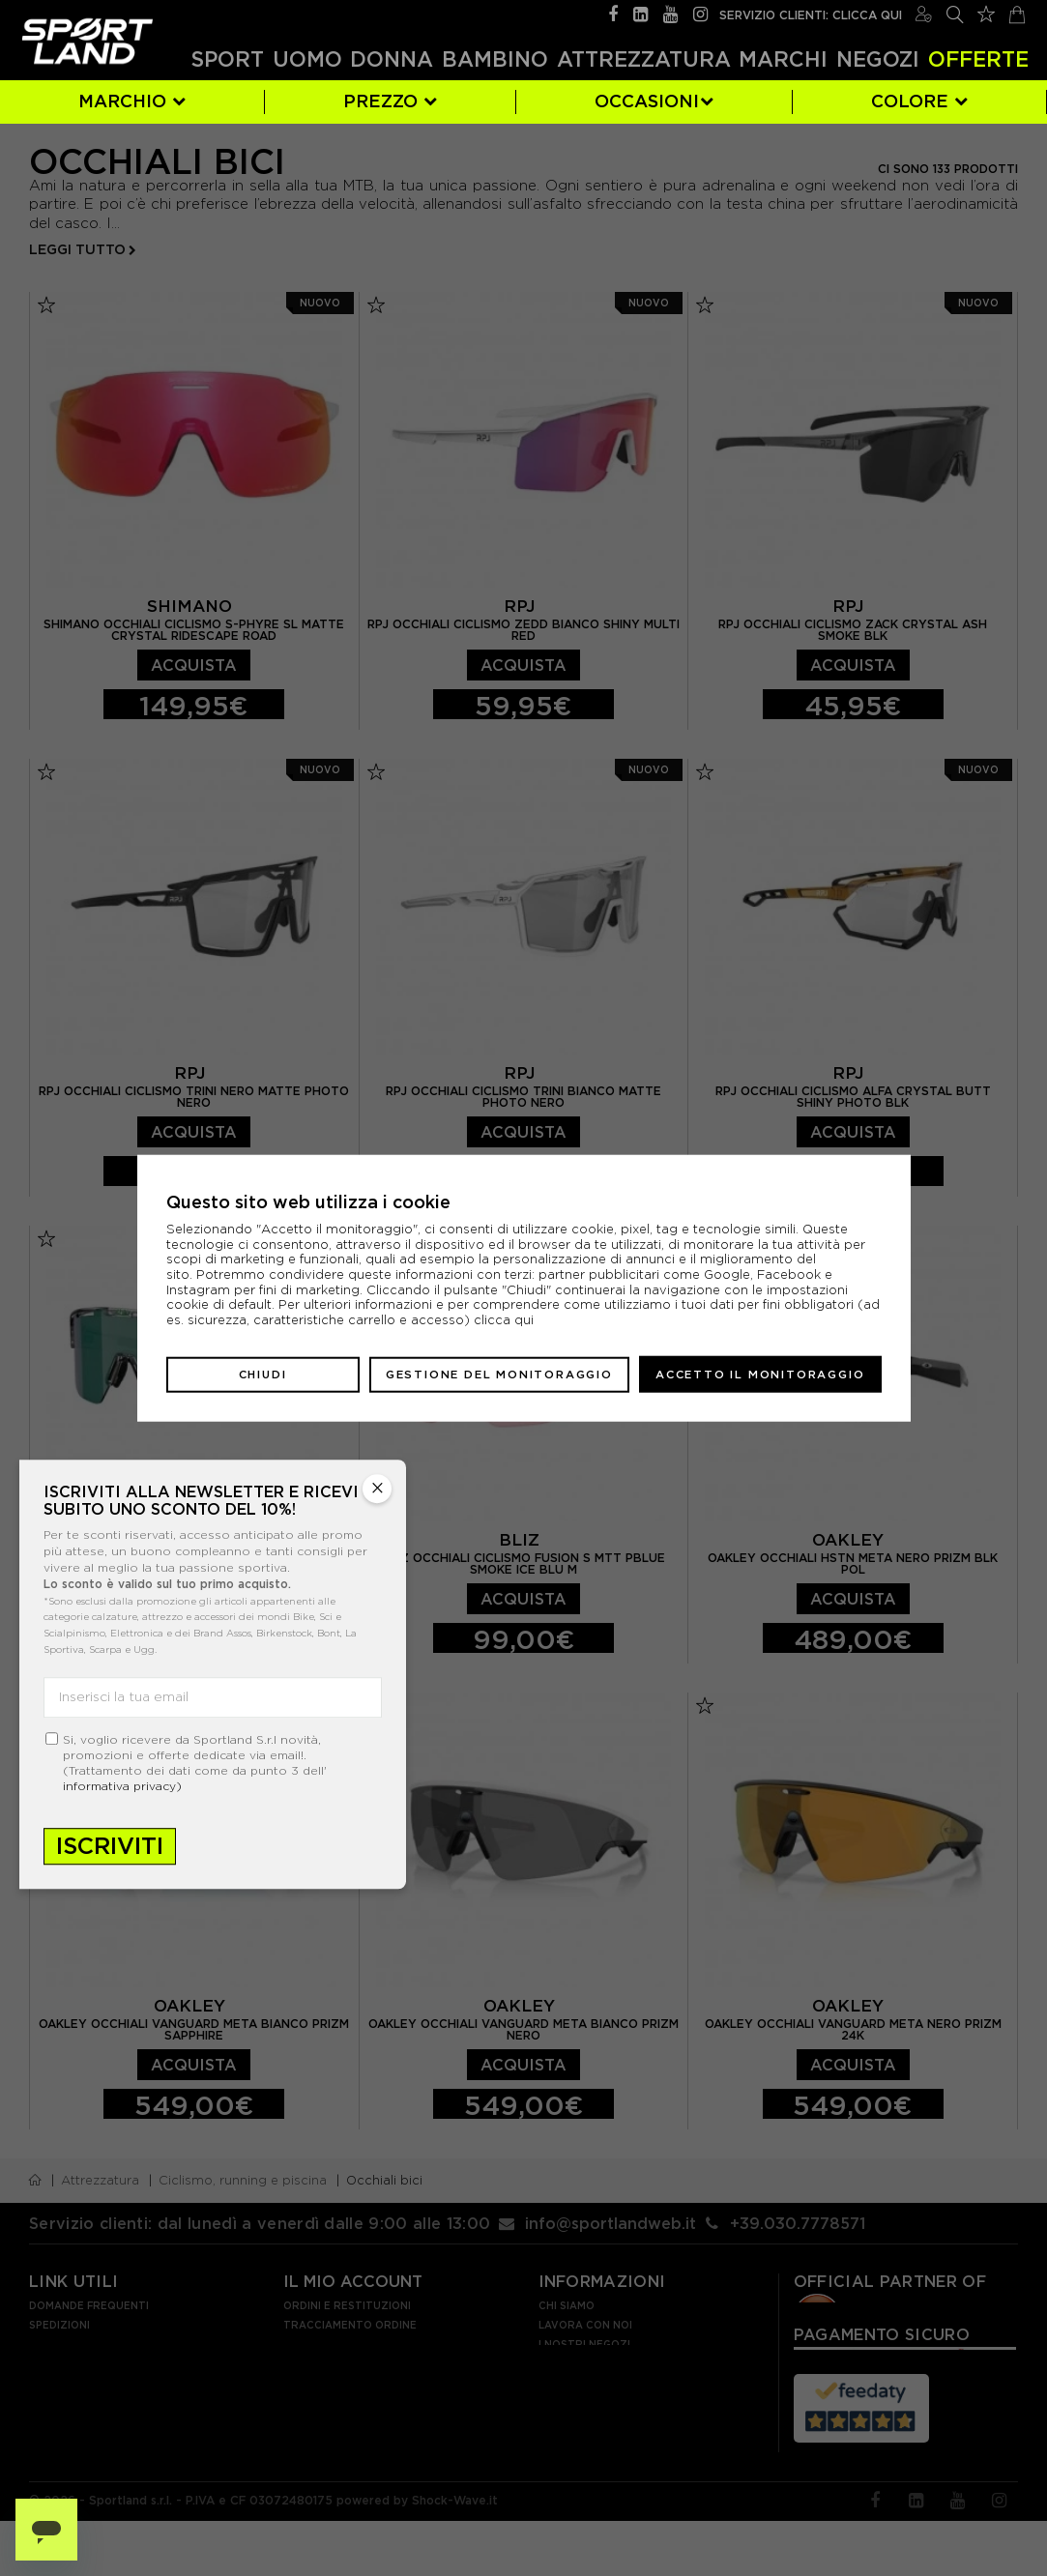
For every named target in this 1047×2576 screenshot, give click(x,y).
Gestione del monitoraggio (499, 1373)
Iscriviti (109, 1846)
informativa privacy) (122, 1786)
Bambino (495, 59)
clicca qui (504, 1320)
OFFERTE (978, 59)
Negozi (877, 59)
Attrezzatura (644, 59)
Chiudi (263, 1373)
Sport (227, 59)
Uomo (307, 59)
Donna (391, 59)
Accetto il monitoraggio (759, 1373)
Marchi (783, 59)
